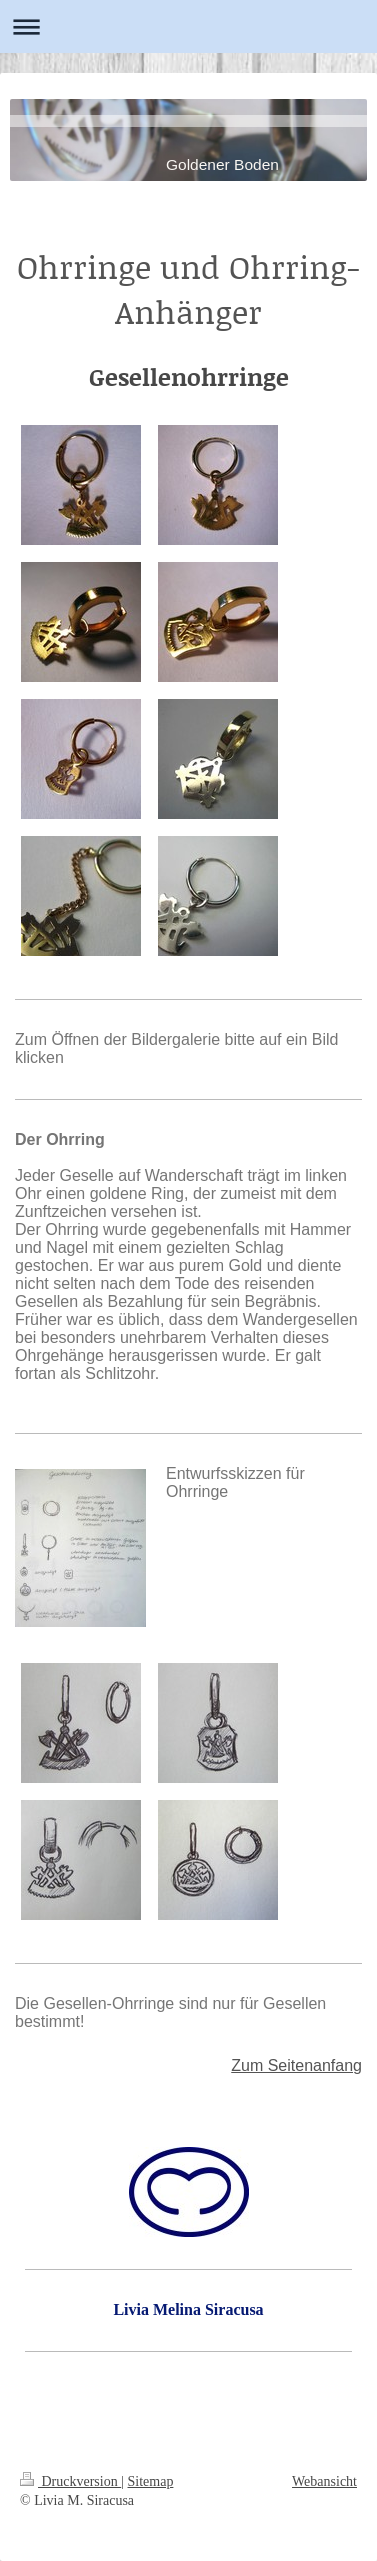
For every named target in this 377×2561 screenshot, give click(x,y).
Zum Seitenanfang (296, 2065)
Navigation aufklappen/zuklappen (188, 26)
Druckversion (70, 2481)
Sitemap (151, 2481)
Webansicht (324, 2481)
